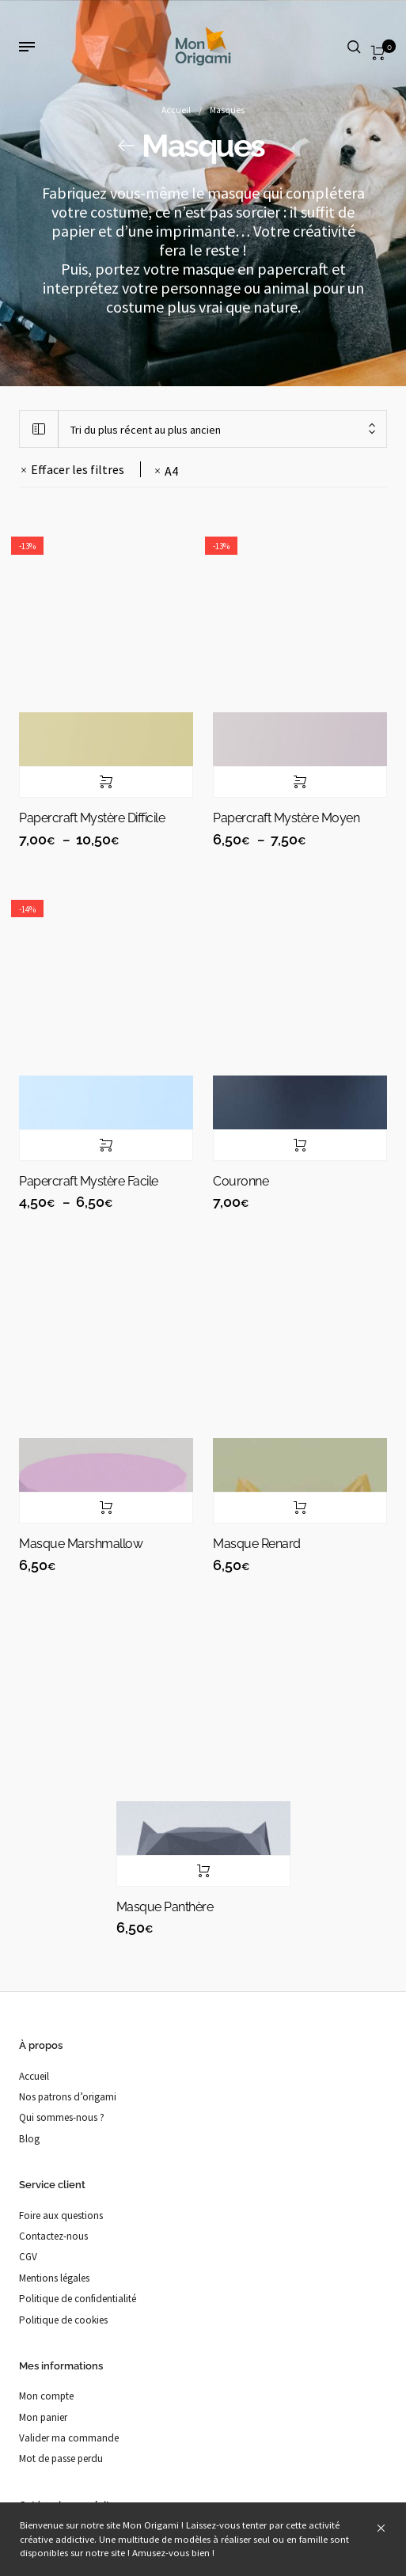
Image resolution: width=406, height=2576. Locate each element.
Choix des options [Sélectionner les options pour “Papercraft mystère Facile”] (106, 1145)
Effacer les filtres (77, 469)
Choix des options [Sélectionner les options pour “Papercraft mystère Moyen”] (300, 782)
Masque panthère (165, 1906)
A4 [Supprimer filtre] (171, 471)
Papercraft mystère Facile (88, 1181)
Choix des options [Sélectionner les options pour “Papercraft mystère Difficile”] (106, 782)
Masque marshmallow (80, 1543)
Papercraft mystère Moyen (286, 817)
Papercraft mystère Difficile (92, 817)
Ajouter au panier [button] (300, 1145)
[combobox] (222, 429)
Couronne (240, 1181)
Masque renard (257, 1543)
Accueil (176, 110)
